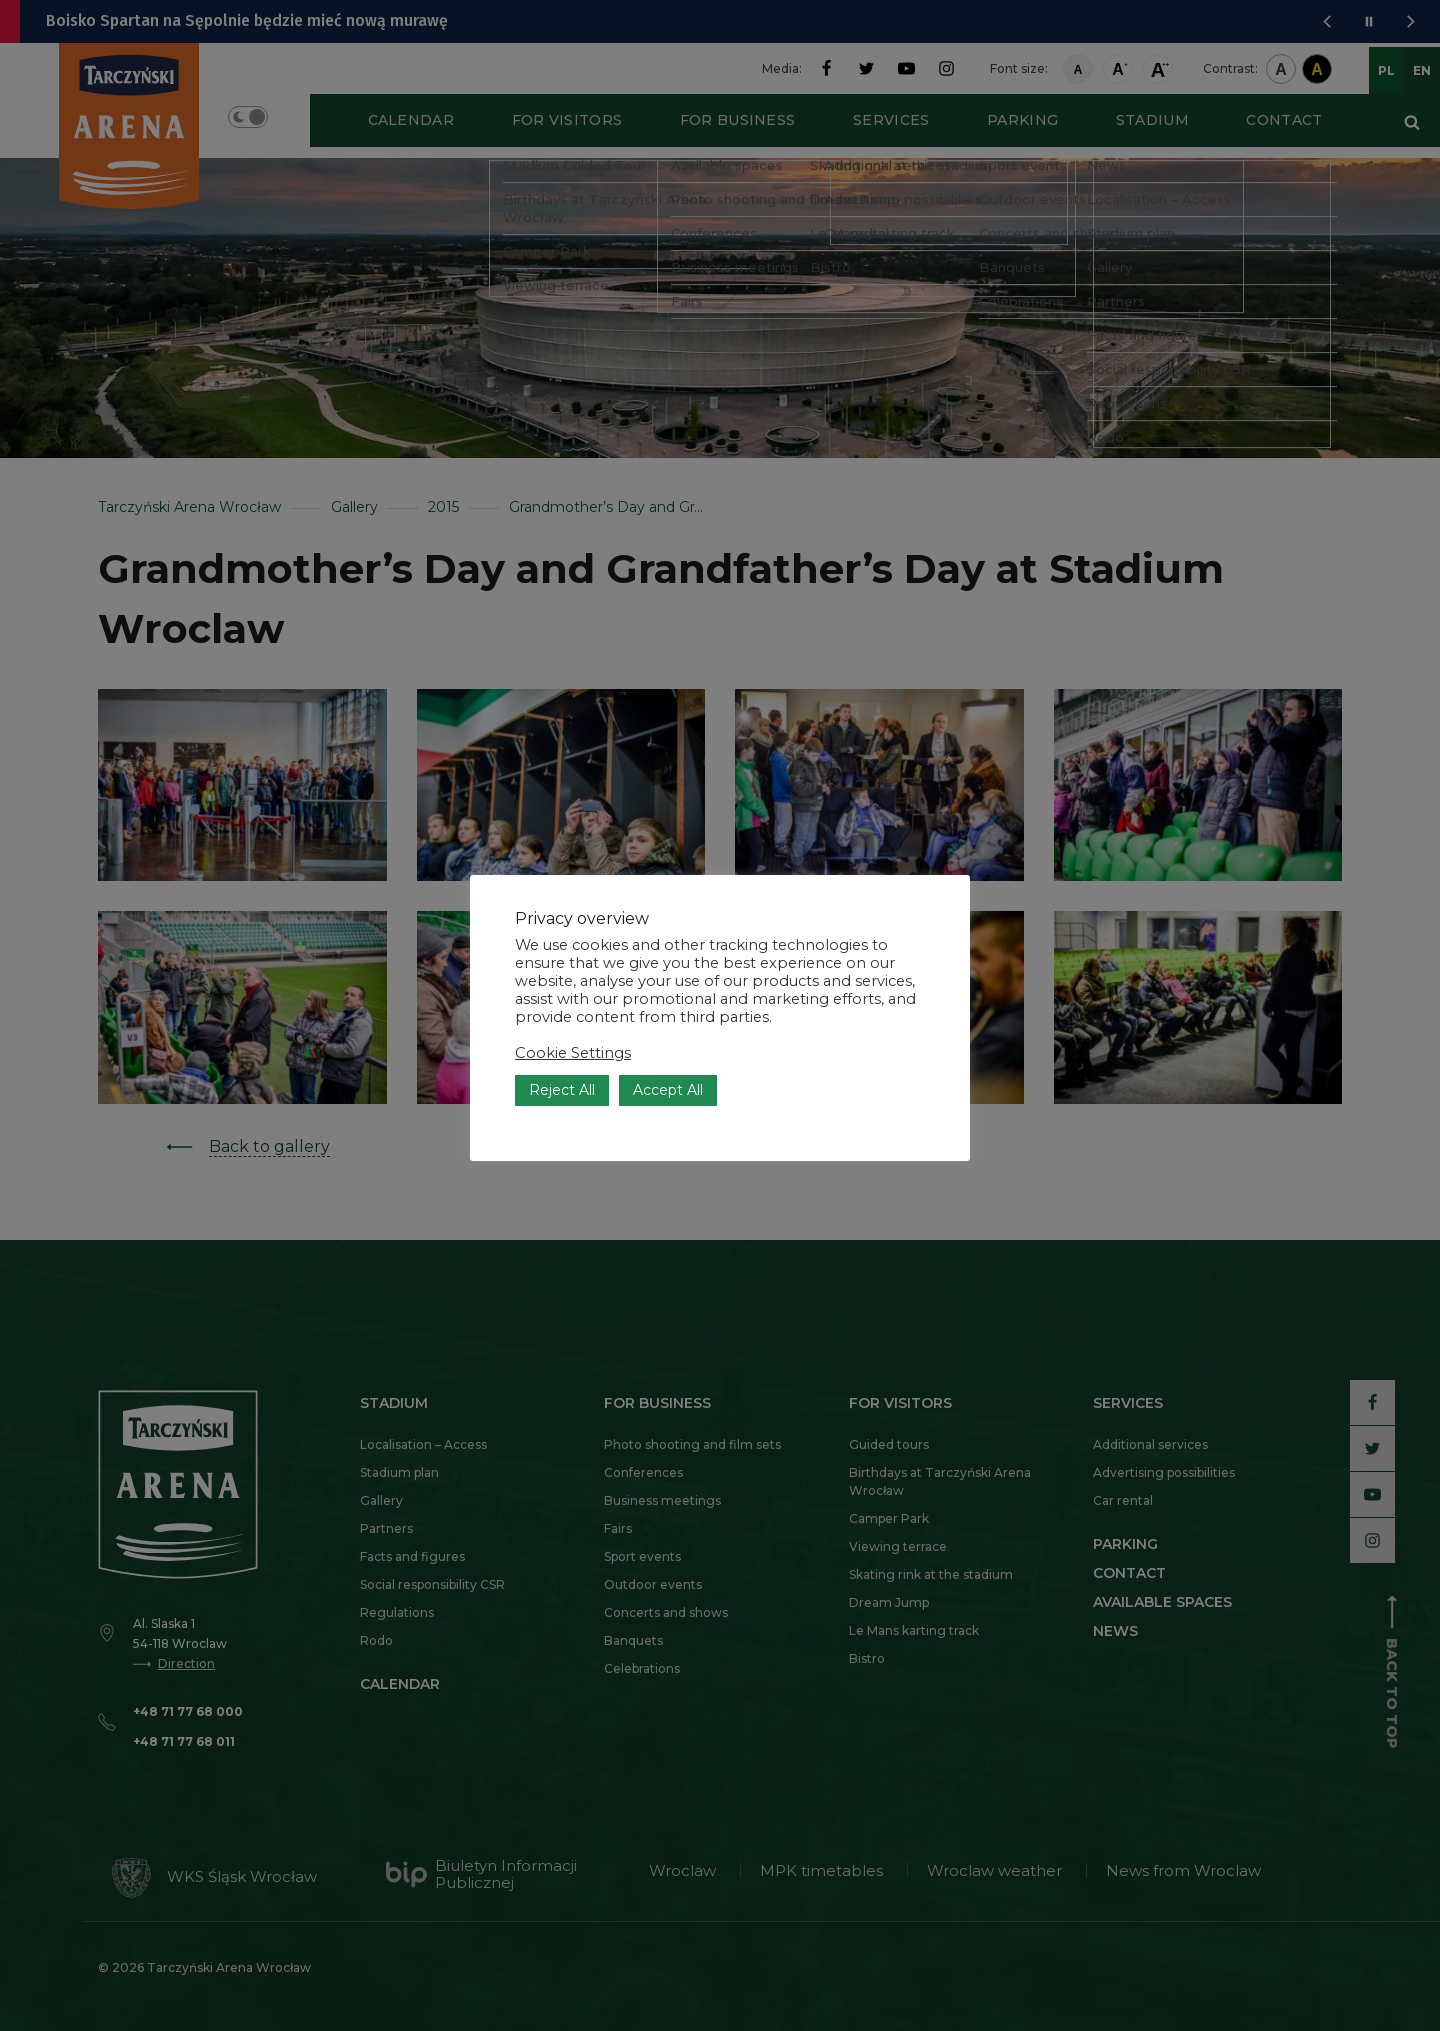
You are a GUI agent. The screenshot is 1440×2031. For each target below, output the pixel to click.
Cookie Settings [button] (573, 1016)
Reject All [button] (562, 1053)
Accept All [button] (668, 1053)
